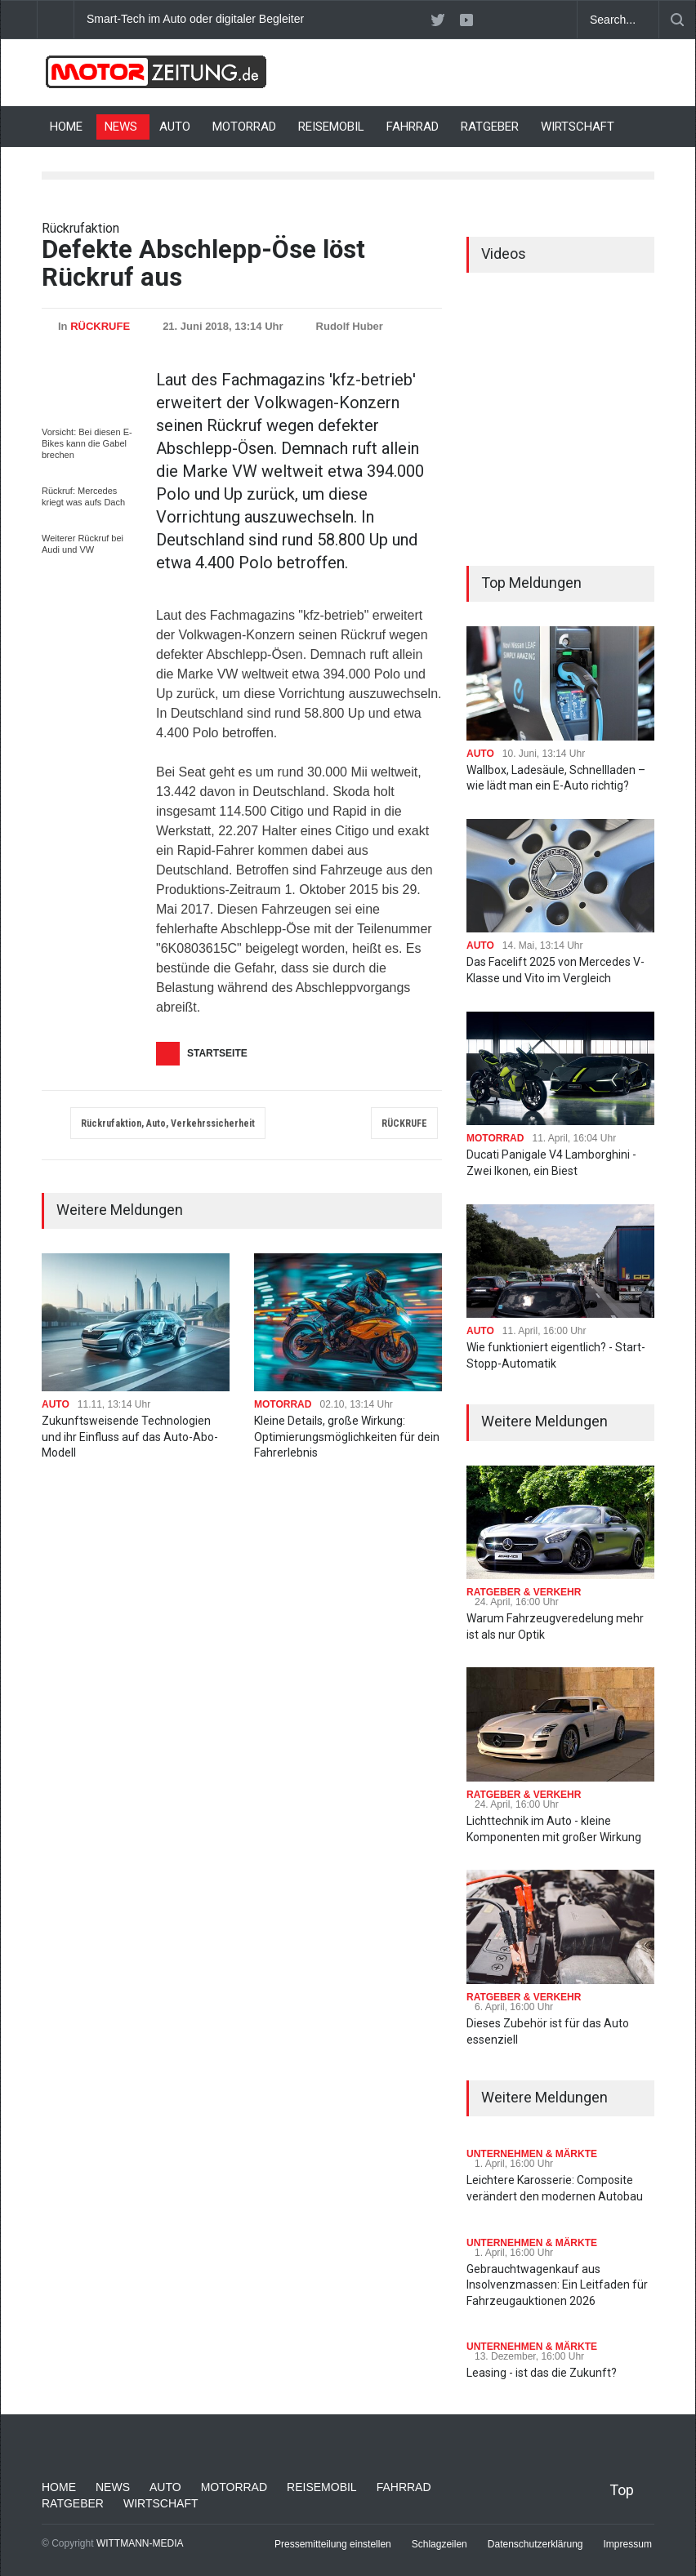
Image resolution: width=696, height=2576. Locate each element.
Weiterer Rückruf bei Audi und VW (82, 543)
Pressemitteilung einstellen (332, 2544)
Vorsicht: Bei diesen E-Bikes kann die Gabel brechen (87, 443)
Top (621, 2489)
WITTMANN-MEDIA (140, 2543)
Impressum (628, 2544)
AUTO (174, 126)
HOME (66, 126)
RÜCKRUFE (100, 326)
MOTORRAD (244, 126)
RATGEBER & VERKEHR (523, 1592)
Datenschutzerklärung (535, 2544)
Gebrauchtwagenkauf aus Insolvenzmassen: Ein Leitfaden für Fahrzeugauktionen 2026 (557, 2284)
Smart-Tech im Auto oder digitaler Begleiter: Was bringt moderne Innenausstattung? (299, 18)
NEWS (121, 126)
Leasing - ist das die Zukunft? (541, 2372)
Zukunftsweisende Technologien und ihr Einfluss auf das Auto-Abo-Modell (130, 1436)
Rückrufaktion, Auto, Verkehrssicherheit (168, 1123)
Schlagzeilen (439, 2544)
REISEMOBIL (331, 126)
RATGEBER (490, 126)
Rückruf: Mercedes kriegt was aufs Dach (83, 496)
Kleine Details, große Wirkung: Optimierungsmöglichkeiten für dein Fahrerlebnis (346, 1436)
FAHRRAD (412, 126)
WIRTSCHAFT (577, 126)
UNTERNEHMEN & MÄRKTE (531, 2154)
